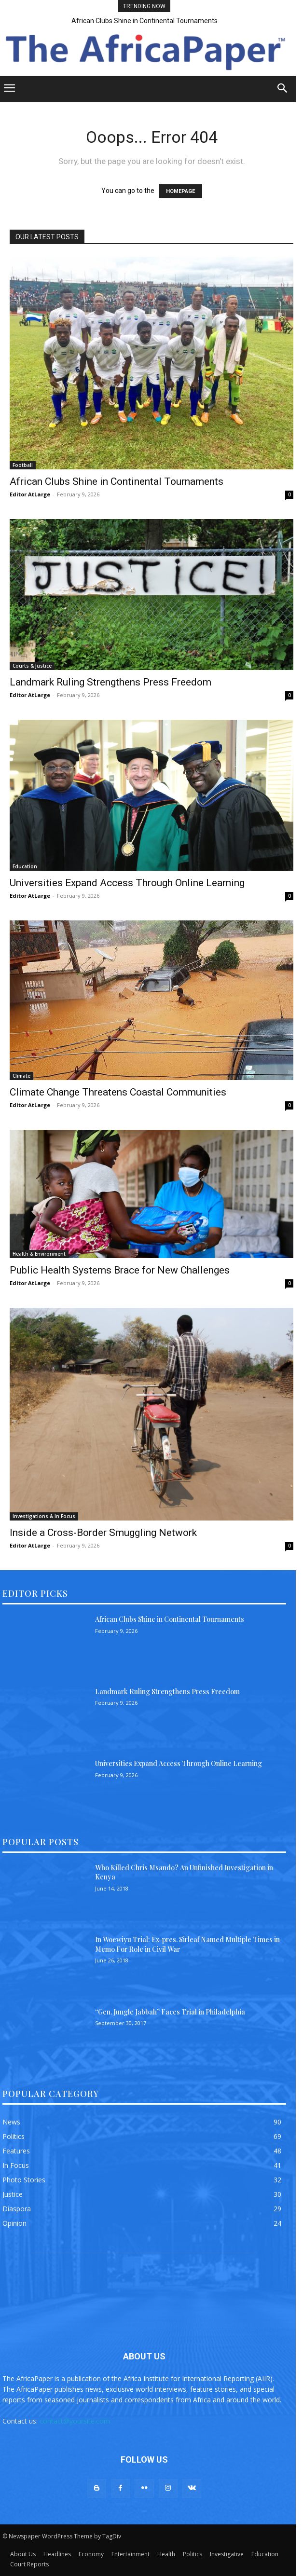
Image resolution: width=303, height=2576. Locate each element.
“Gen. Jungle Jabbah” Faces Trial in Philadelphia (170, 2011)
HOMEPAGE (180, 191)
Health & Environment (39, 1253)
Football (23, 465)
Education (25, 866)
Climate (21, 1075)
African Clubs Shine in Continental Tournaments (144, 21)
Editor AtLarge (30, 494)
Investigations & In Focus (44, 1516)
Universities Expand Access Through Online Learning (127, 883)
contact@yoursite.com (75, 2420)
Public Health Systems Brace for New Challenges (120, 1270)
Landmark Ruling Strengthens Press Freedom (110, 682)
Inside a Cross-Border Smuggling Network (103, 1532)
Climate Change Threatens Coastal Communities (118, 1092)
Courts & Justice (32, 665)
